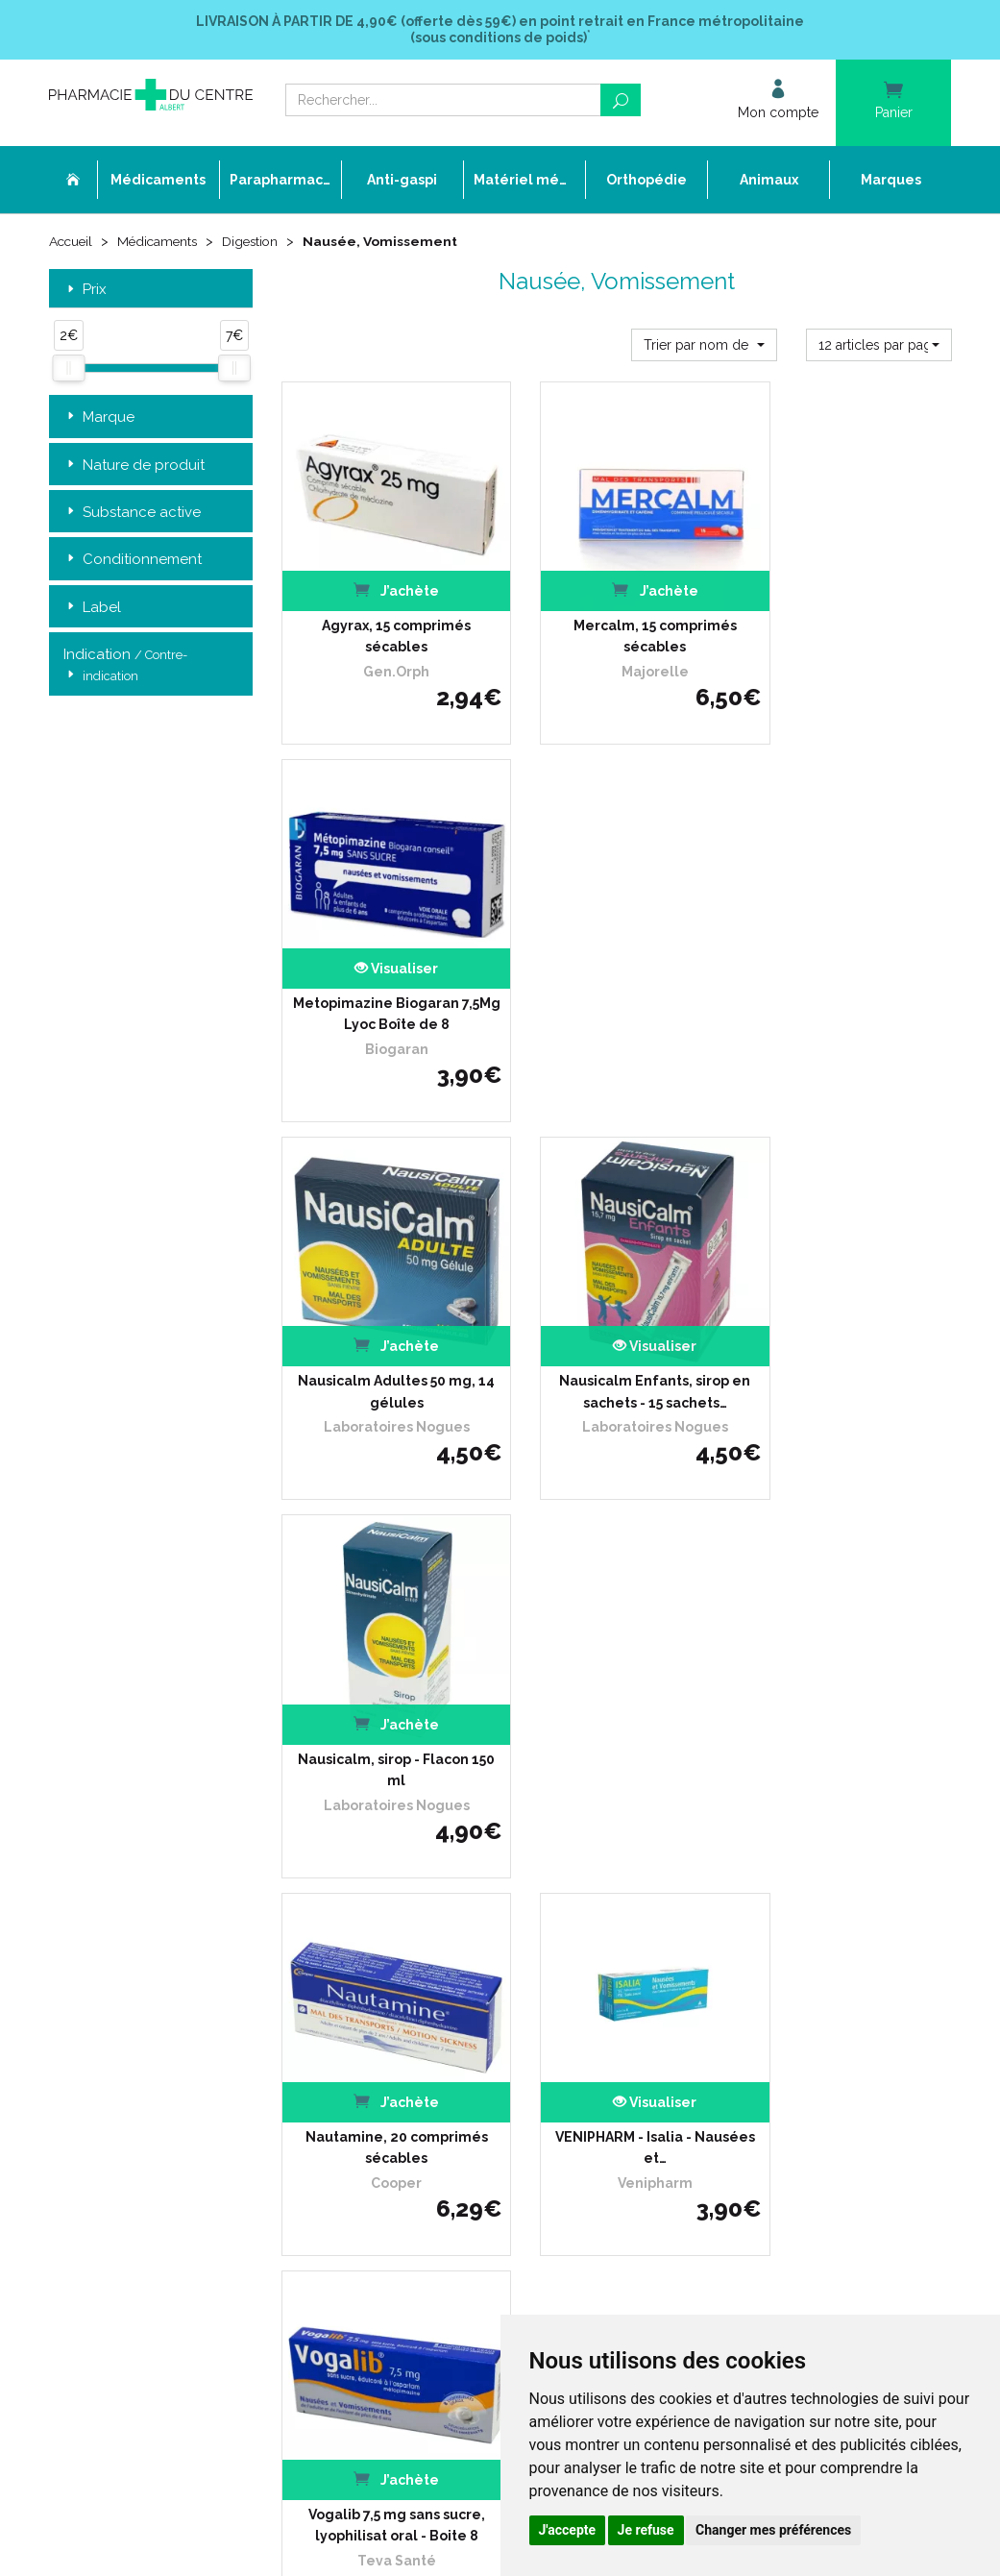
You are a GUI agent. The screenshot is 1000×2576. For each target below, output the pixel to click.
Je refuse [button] (646, 2530)
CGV (371, 2030)
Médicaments (162, 242)
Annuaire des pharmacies (432, 2147)
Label (92, 608)
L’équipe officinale (409, 1890)
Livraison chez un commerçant (758, 1890)
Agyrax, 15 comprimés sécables (383, 610)
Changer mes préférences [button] (773, 2530)
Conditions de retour (727, 1908)
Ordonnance (395, 1908)
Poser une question (413, 1942)
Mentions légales (407, 2047)
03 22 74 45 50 (116, 2006)
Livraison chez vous (725, 1872)
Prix (85, 290)
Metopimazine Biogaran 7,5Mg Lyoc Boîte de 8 (850, 610)
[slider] (68, 368)
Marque (98, 417)
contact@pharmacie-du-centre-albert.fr (188, 2039)
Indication (125, 666)
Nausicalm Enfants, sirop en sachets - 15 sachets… (616, 962)
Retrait (151, 1581)
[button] (704, 344)
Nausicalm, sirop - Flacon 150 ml (849, 962)
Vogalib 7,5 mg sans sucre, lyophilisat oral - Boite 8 (849, 1314)
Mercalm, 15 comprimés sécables (616, 610)
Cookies (380, 2082)
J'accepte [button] (568, 2530)
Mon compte (395, 2117)
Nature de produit (134, 464)
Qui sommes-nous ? (416, 1872)
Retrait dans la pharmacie (743, 1855)
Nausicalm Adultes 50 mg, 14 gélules (384, 962)
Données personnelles (423, 2065)
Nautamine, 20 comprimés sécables (383, 1314)
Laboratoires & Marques (426, 1959)
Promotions (392, 1978)
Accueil (72, 242)
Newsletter (390, 2012)
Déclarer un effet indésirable (440, 1925)
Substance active (132, 513)
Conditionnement (132, 560)
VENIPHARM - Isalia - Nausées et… (617, 1314)
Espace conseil (401, 1995)
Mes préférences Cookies (429, 2100)
